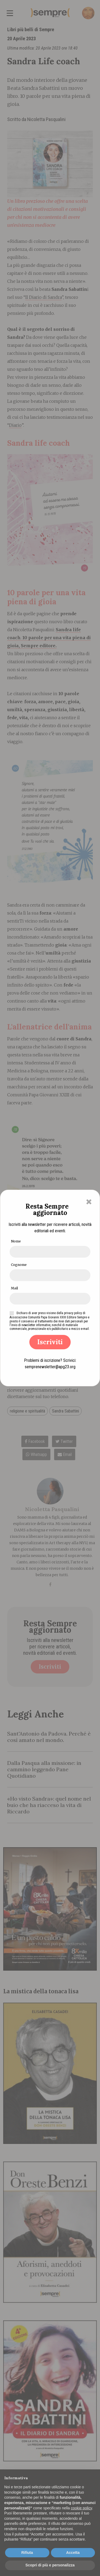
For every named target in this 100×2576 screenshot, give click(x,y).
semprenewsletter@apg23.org (50, 1366)
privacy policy (73, 1313)
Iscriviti (50, 1342)
